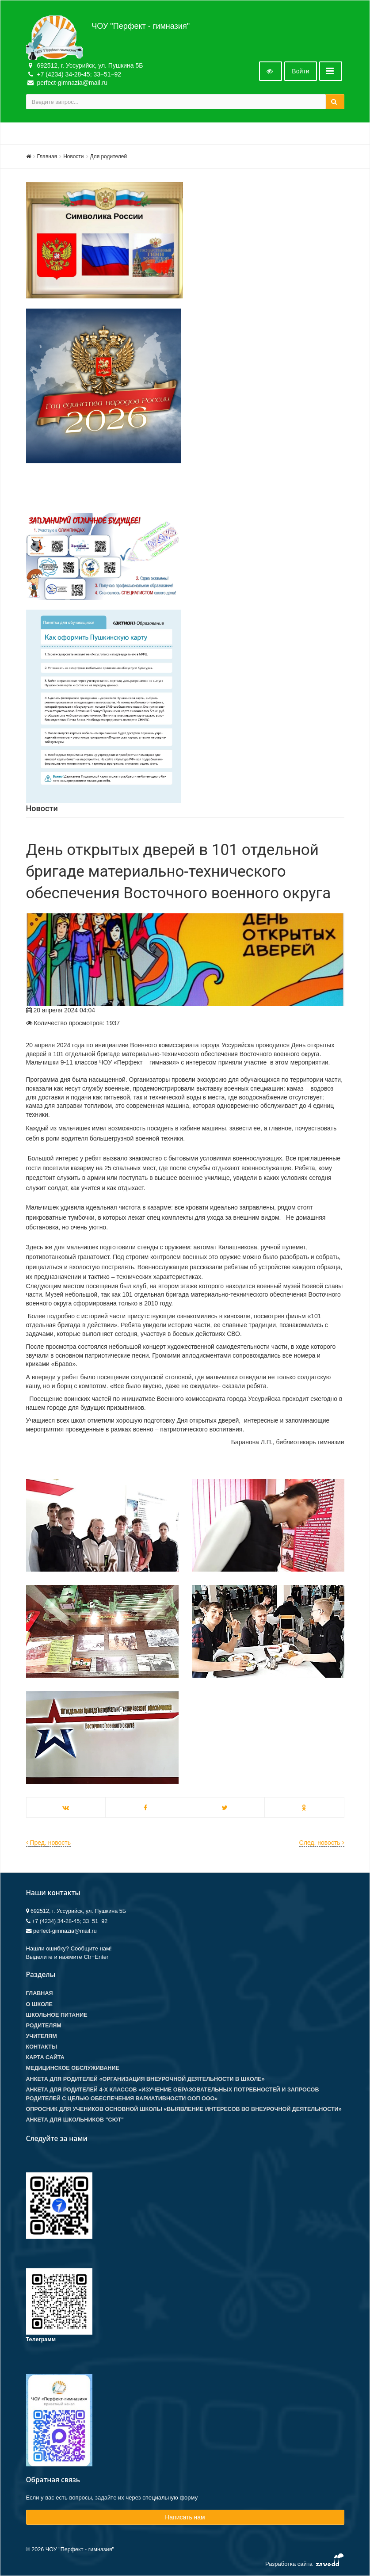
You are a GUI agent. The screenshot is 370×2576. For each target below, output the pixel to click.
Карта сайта (45, 2057)
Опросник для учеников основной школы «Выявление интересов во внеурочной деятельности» (184, 2109)
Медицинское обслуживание (72, 2068)
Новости (73, 156)
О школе (39, 2004)
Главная (47, 156)
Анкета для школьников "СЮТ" (75, 2120)
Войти (300, 71)
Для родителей (108, 156)
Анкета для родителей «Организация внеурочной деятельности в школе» (145, 2079)
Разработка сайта (304, 2562)
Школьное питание (57, 2015)
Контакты (41, 2047)
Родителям (43, 2026)
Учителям (41, 2036)
